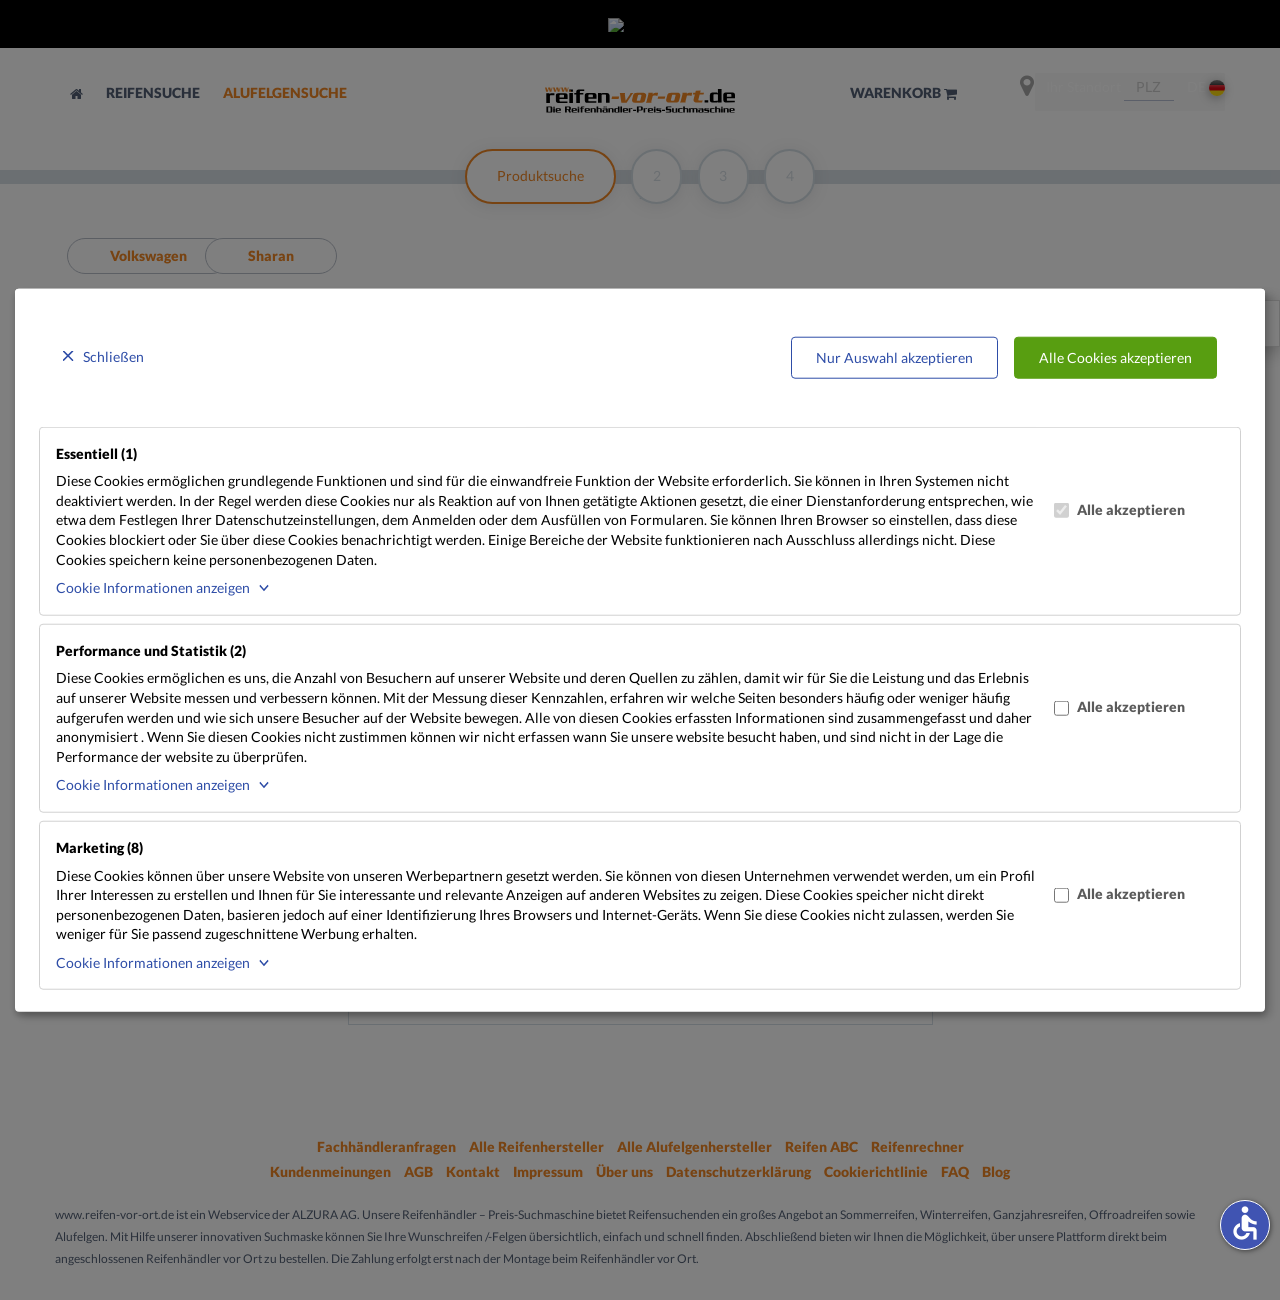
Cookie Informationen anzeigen (153, 587)
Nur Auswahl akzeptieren (894, 357)
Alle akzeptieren (1119, 510)
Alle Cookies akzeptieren (1115, 357)
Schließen (113, 356)
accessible (1245, 1223)
